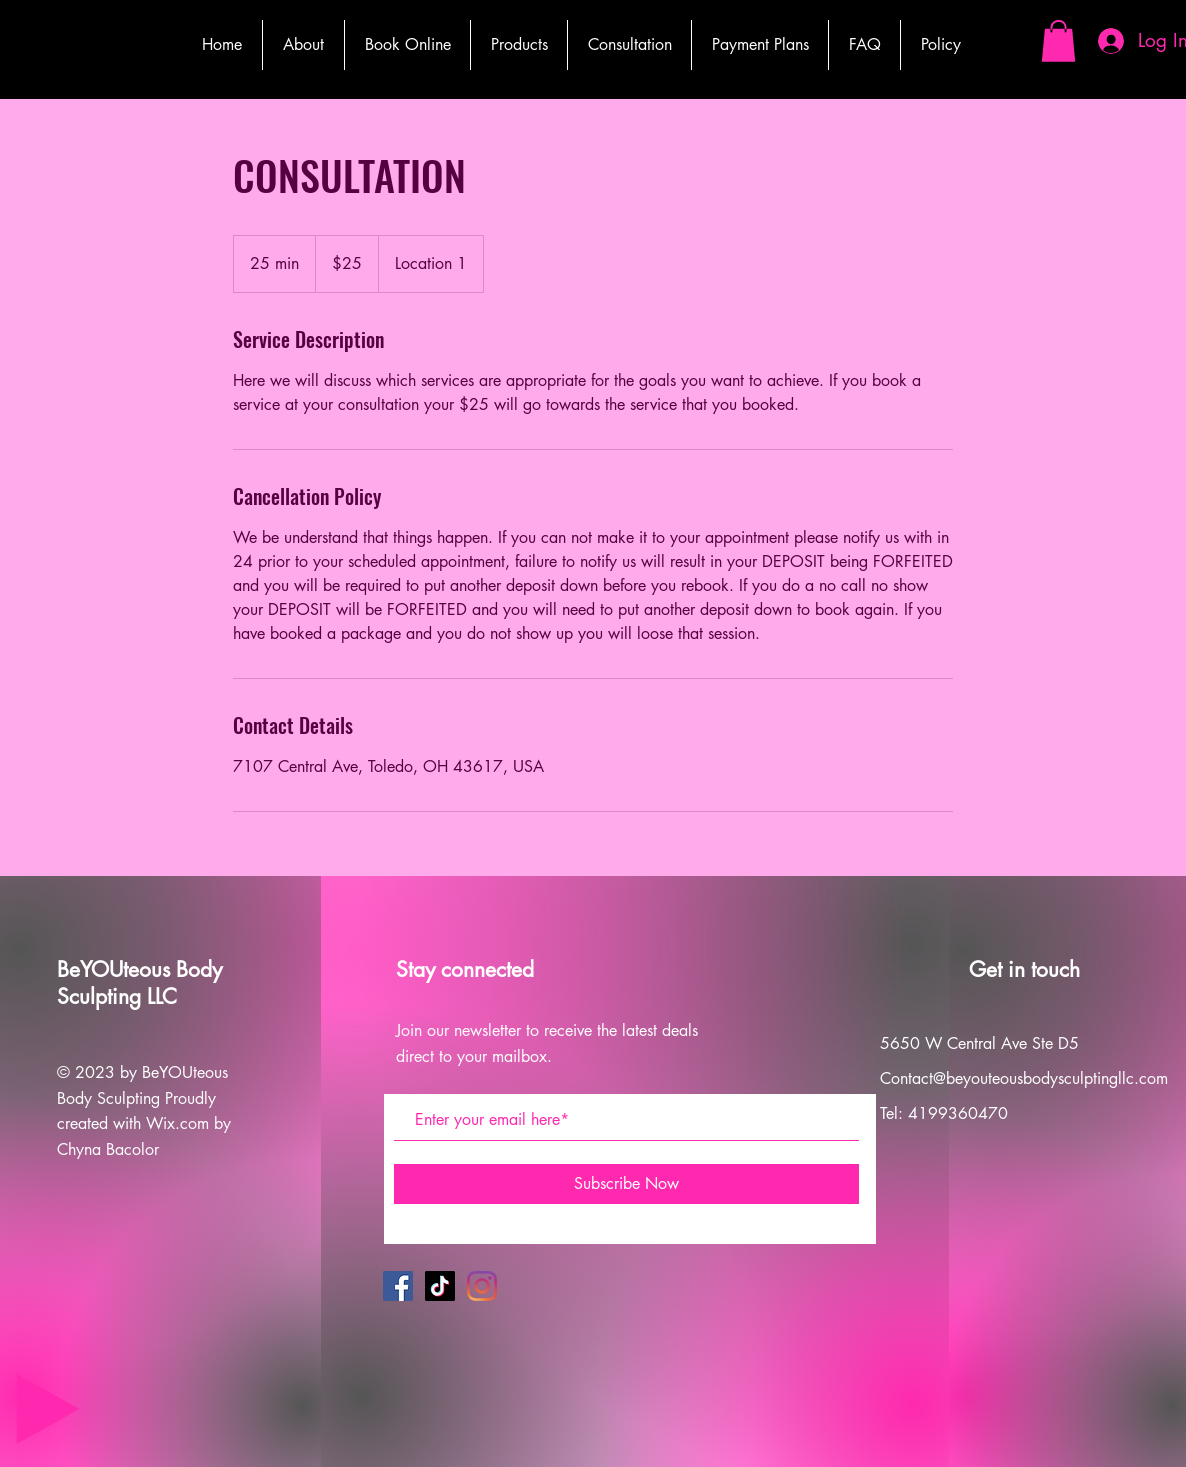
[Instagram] (482, 1286)
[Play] (48, 1409)
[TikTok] (440, 1286)
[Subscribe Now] (626, 1184)
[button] (1058, 41)
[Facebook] (398, 1286)
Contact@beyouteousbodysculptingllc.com (1024, 1078)
